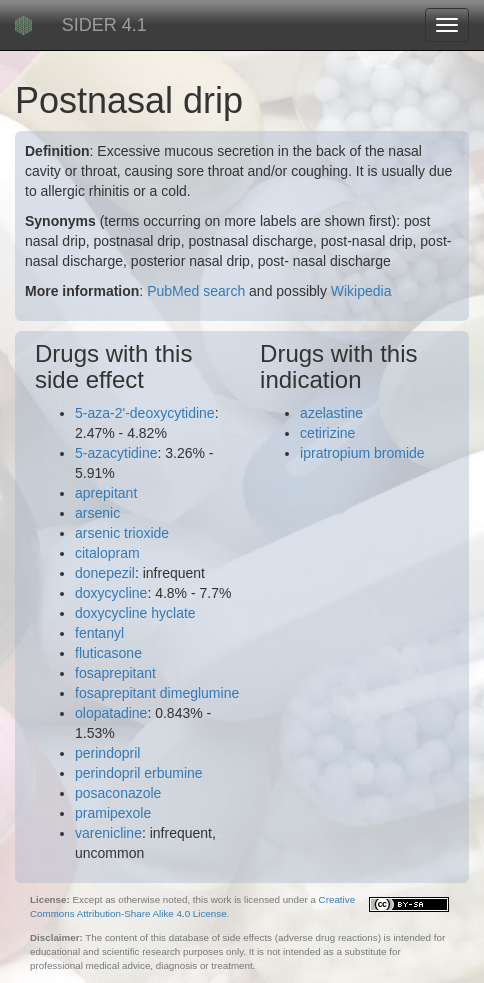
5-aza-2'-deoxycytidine (145, 413)
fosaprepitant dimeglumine (157, 693)
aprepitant (106, 493)
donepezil (105, 573)
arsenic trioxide (122, 533)
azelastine (331, 413)
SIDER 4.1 (104, 25)
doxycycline (111, 593)
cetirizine (327, 433)
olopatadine (111, 713)
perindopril (107, 753)
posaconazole (118, 793)
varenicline (108, 833)
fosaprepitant (115, 673)
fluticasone (108, 653)
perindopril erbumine (139, 773)
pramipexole (113, 813)
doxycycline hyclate (135, 613)
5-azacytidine (116, 453)
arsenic (97, 513)
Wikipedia (361, 291)
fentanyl (99, 633)
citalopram (107, 553)
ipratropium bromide (362, 453)
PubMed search (196, 291)
